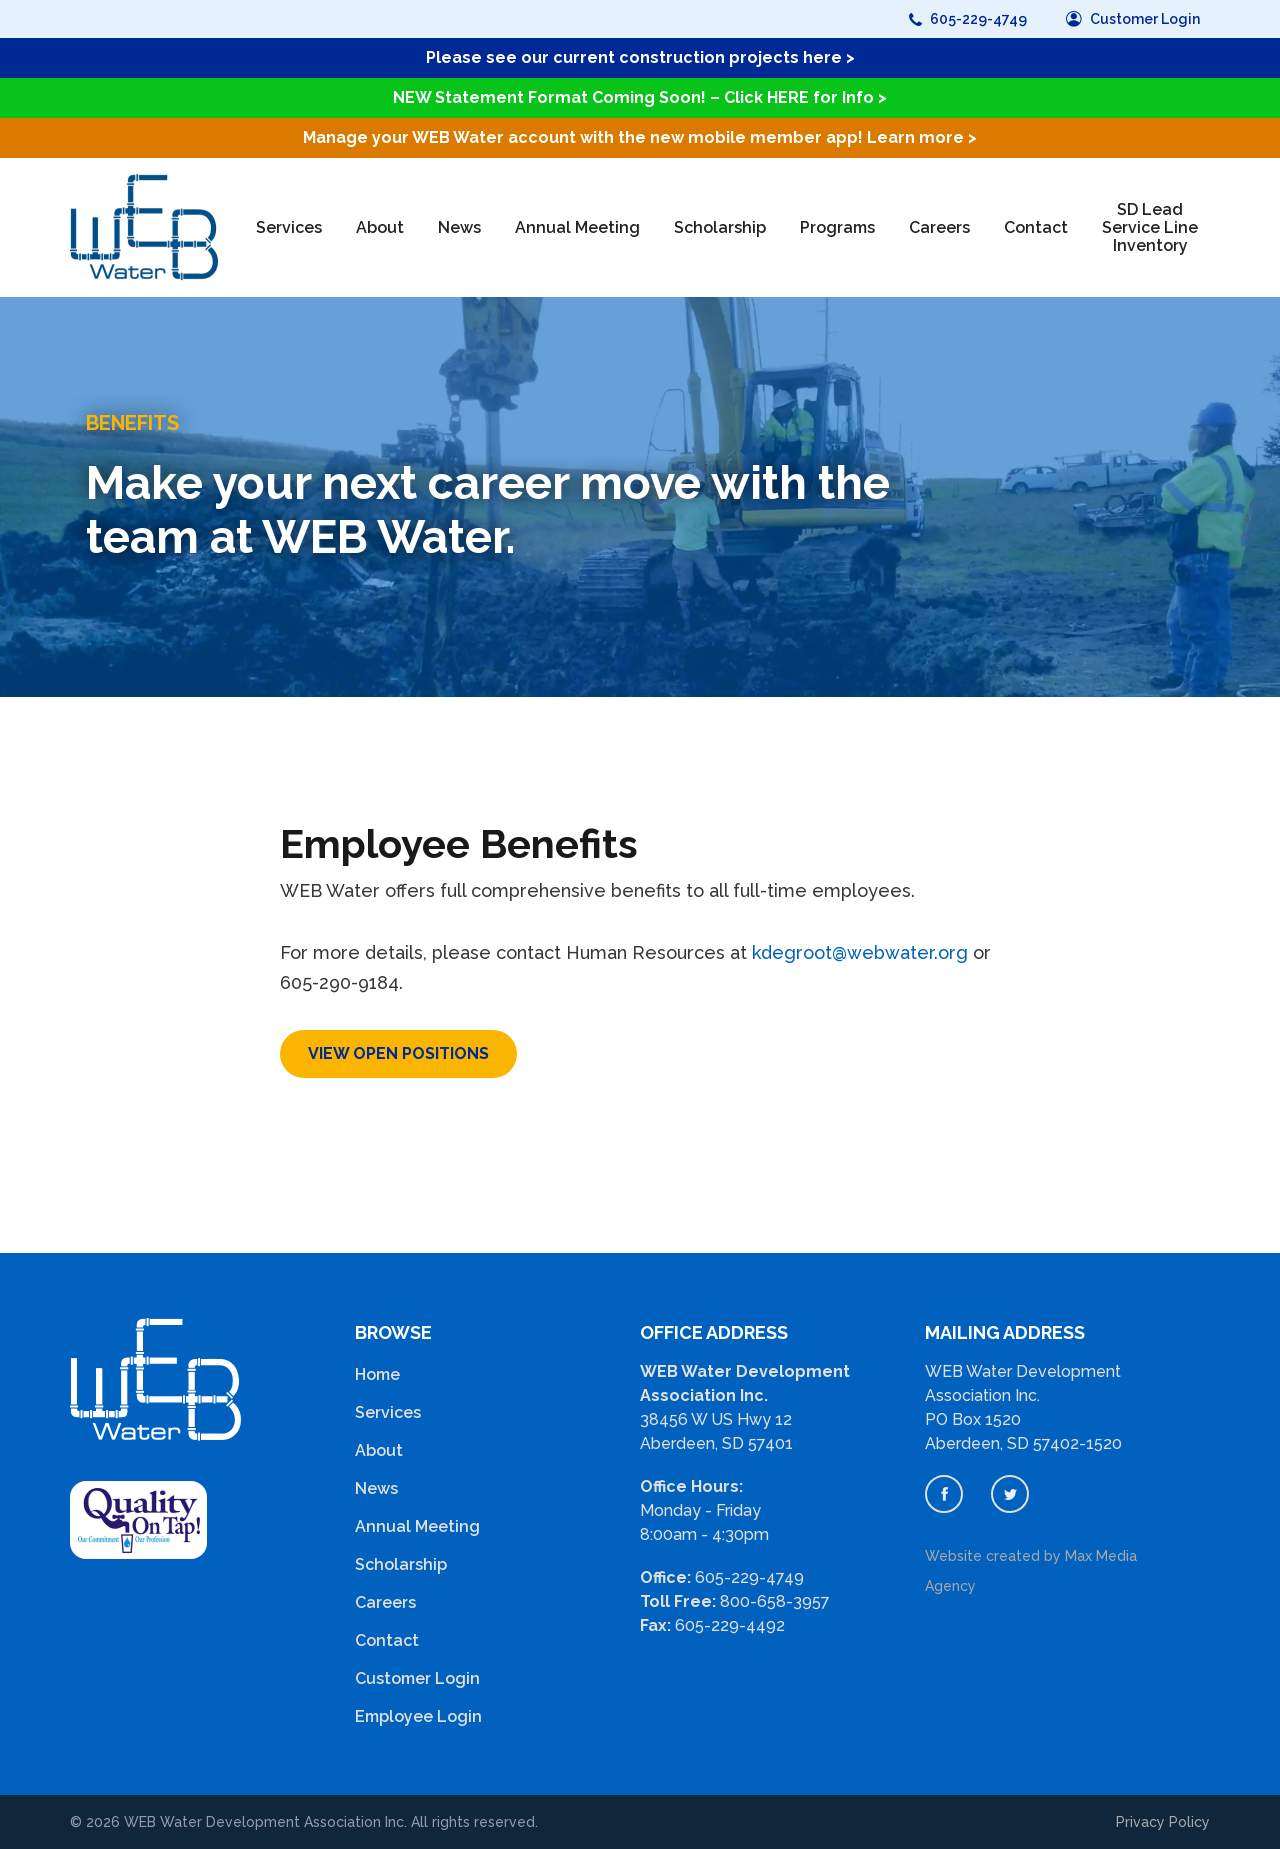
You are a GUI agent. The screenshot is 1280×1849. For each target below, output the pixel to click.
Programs (837, 227)
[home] (144, 227)
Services (289, 227)
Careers (939, 227)
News (459, 227)
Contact (1036, 227)
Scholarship (720, 227)
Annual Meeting (577, 227)
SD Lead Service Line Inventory (1150, 227)
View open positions (398, 1053)
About (380, 227)
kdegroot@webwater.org (860, 952)
